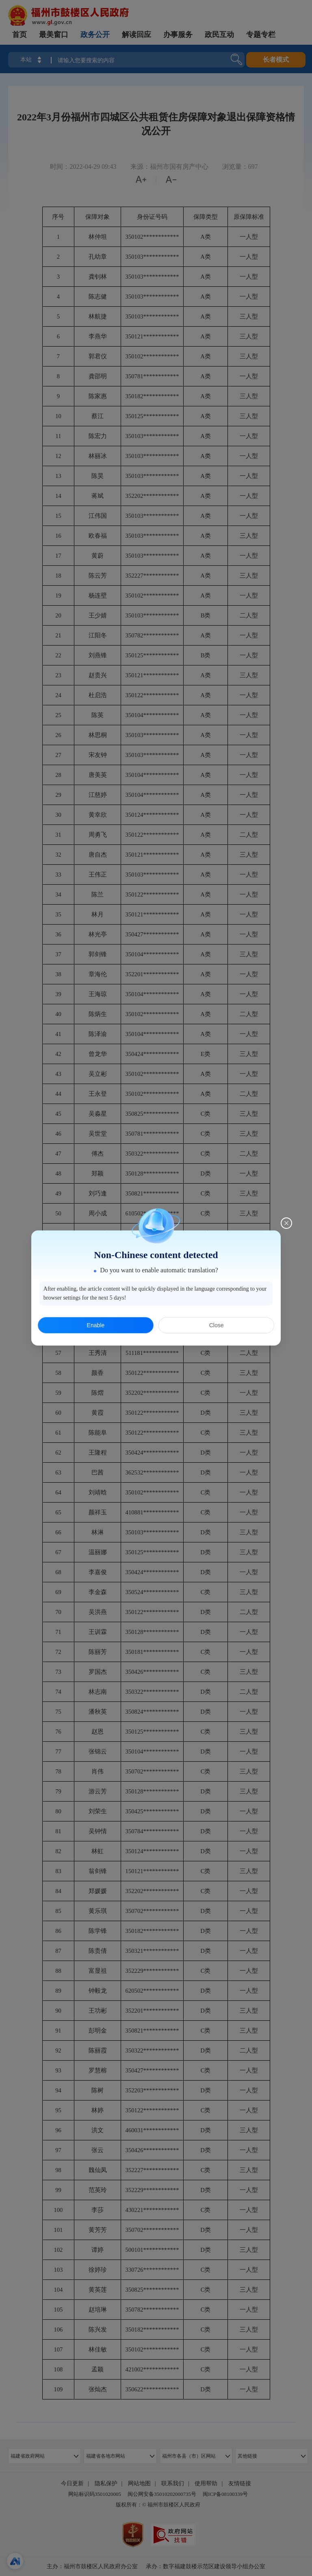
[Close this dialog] (286, 1223)
